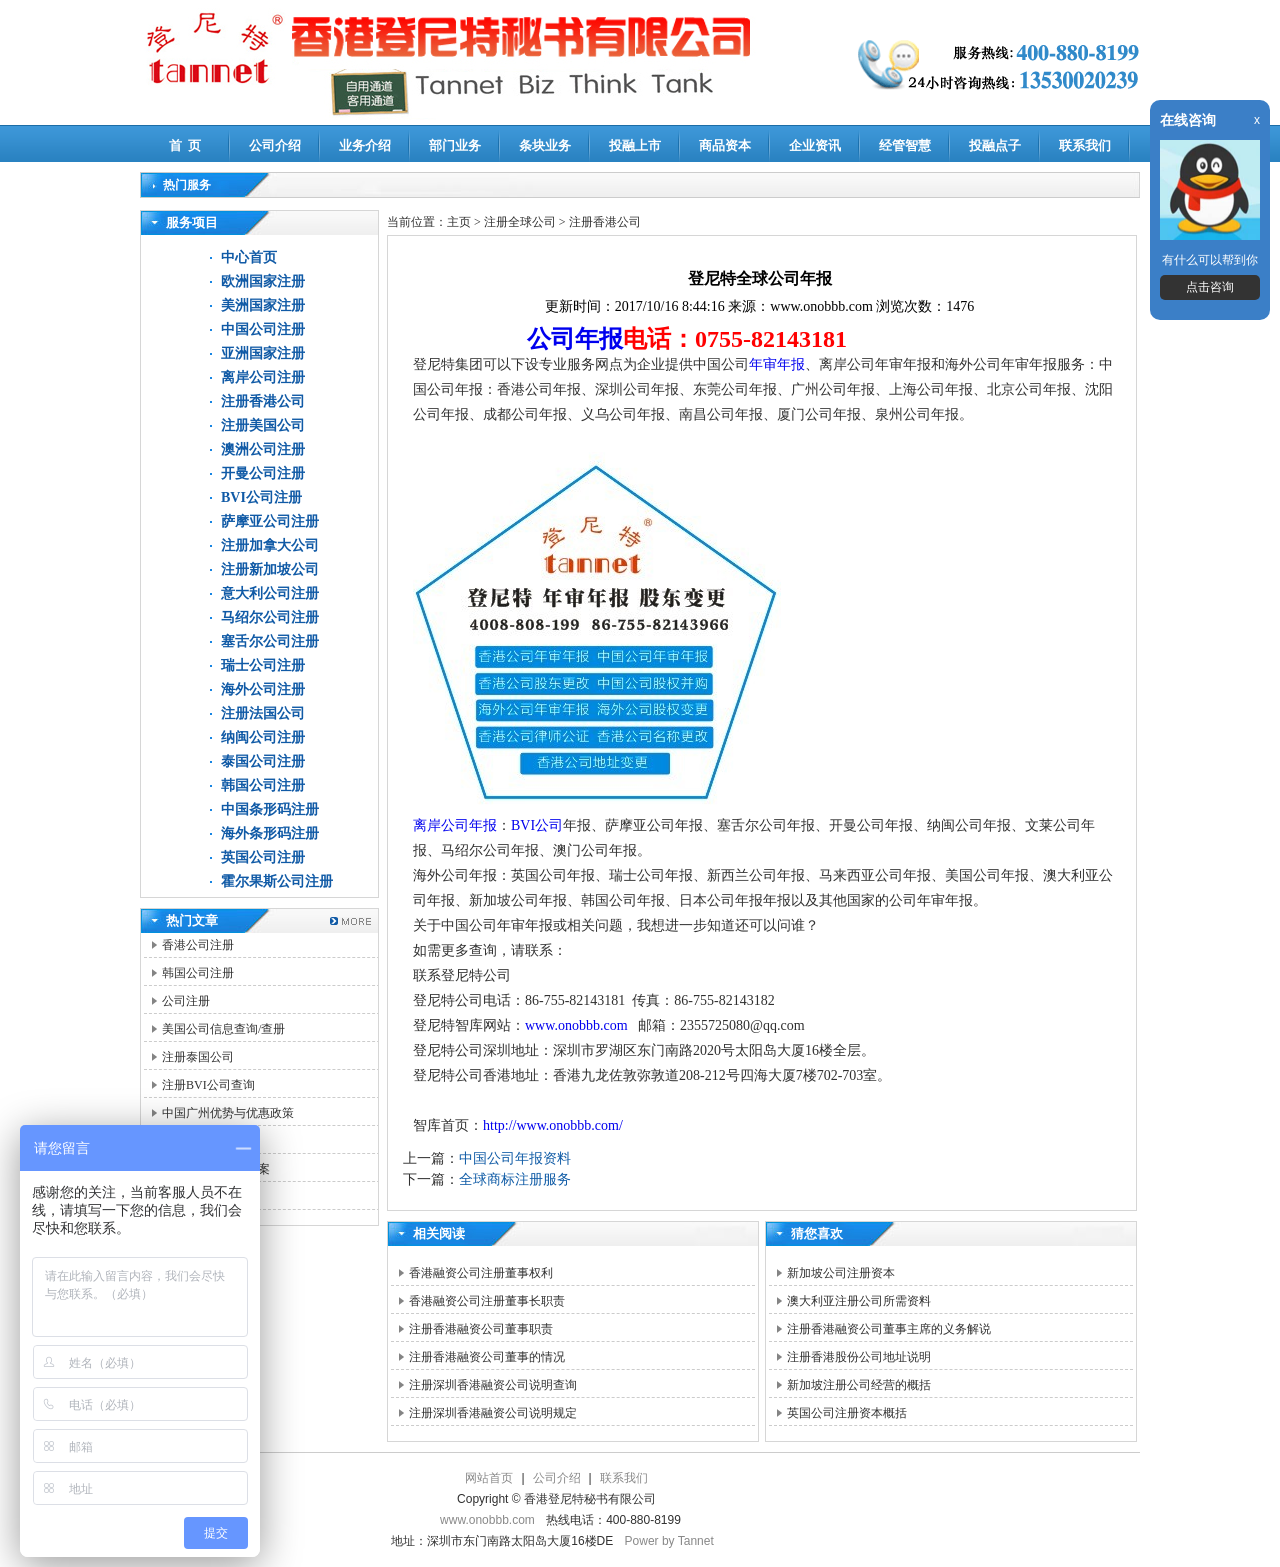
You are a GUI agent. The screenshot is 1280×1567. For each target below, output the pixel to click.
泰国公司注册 (263, 761)
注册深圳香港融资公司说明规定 (493, 1413)
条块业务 (545, 145)
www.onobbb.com (578, 1025)
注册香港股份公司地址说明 (859, 1357)
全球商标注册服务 (515, 1179)
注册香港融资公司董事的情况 (487, 1357)
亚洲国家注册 (263, 353)
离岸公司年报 (455, 825)
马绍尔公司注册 (270, 617)
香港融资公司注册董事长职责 (487, 1301)
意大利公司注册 (270, 593)
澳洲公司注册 (263, 449)
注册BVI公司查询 (208, 1085)
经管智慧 (905, 145)
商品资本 (725, 145)
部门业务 (455, 145)
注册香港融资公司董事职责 (481, 1329)
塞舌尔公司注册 (270, 641)
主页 (459, 222)
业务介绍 (365, 145)
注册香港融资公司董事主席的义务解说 (889, 1329)
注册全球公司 (521, 222)
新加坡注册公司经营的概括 (859, 1385)
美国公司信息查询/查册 (223, 1029)
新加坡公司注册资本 (841, 1273)
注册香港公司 (263, 401)
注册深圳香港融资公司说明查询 (493, 1385)
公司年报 (575, 339)
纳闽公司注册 (263, 737)
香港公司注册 (198, 945)
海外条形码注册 (270, 833)
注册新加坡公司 (270, 569)
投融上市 (635, 145)
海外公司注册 (263, 689)
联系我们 (1085, 145)
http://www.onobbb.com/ (553, 1125)
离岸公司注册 (263, 377)
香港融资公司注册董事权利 (481, 1273)
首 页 (185, 145)
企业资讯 (815, 145)
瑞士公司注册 (263, 665)
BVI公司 (537, 825)
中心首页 (249, 257)
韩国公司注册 (263, 785)
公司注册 (186, 1001)
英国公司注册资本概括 (847, 1413)
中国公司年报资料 (515, 1158)
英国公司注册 (263, 857)
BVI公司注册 (261, 497)
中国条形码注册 (270, 809)
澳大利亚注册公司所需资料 (859, 1301)
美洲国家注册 (263, 305)
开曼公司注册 (263, 473)
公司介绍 (275, 145)
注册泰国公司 (198, 1057)
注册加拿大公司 (270, 545)
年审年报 (777, 364)
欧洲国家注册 (263, 281)
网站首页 (489, 1478)
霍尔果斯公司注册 (277, 881)
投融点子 (995, 145)
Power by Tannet (669, 1541)
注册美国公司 (263, 425)
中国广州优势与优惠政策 (228, 1113)
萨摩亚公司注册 (270, 521)
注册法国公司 (263, 713)
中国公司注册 (263, 329)
